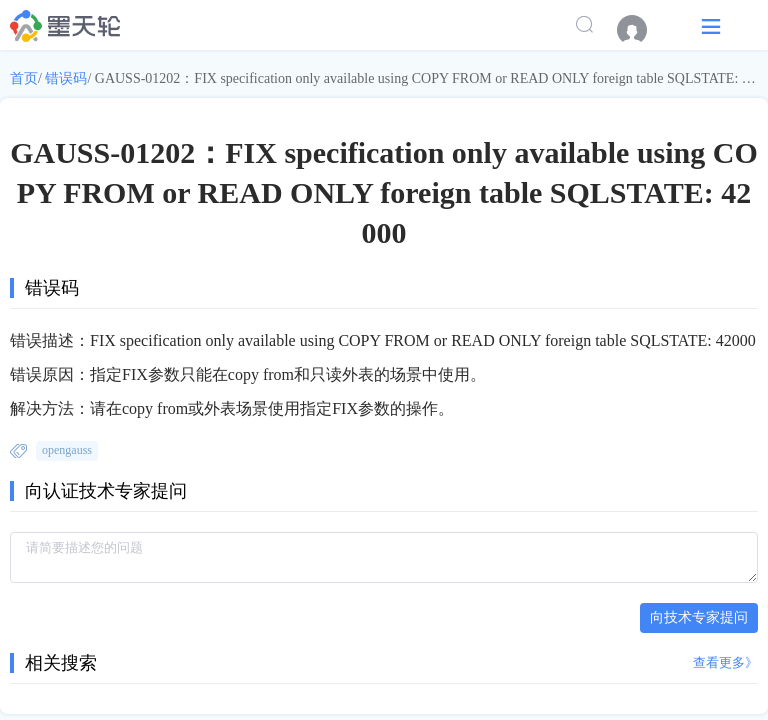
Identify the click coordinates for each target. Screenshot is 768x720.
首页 (24, 78)
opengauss (67, 450)
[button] (711, 25)
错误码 (66, 78)
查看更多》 (725, 662)
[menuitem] (642, 30)
